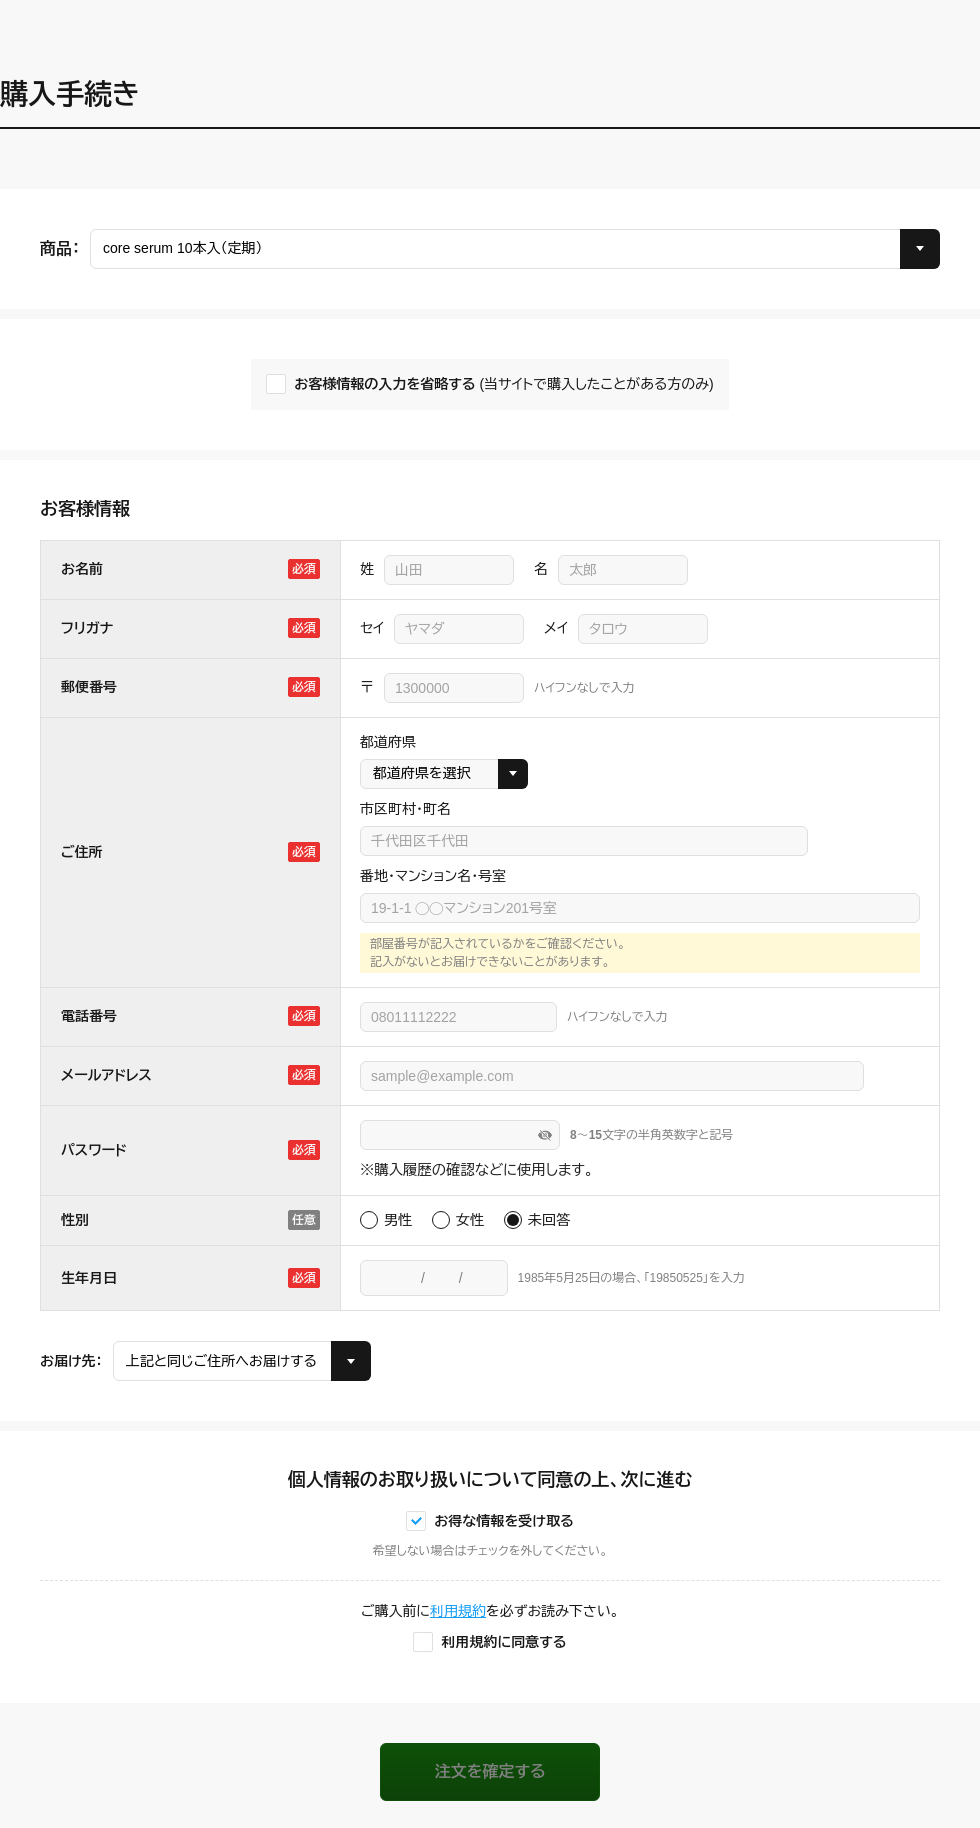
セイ (372, 628)
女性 (470, 1220)
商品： (60, 248)
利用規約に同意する (503, 1642)
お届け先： (71, 1361)
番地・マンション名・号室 (433, 876)
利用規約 (458, 1611)
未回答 (549, 1220)
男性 (398, 1220)
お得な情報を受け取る (503, 1521)
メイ (556, 628)
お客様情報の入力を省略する (504, 384)
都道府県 (388, 742)
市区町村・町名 (405, 809)
